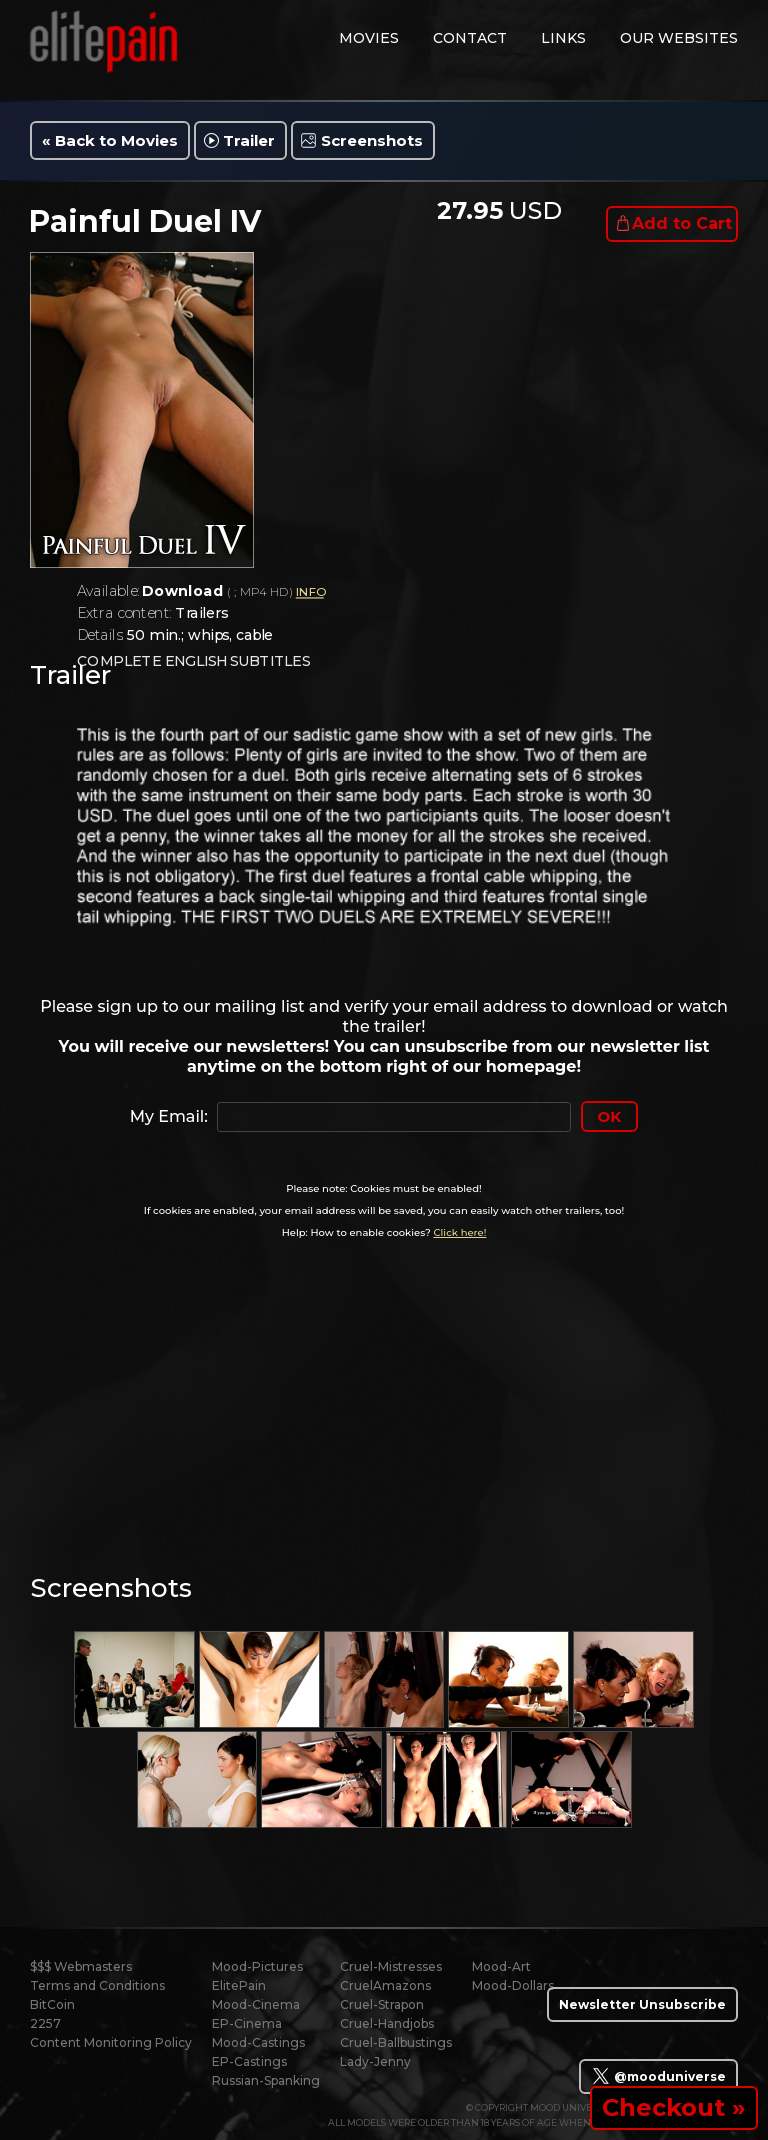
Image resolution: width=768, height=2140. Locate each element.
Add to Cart (682, 223)
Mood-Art (501, 1966)
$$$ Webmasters (81, 1966)
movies (369, 38)
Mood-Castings (258, 2042)
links (563, 38)
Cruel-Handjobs (387, 2023)
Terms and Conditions (97, 1985)
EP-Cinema (247, 2023)
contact (470, 38)
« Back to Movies (110, 140)
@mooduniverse (658, 2076)
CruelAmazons (385, 1985)
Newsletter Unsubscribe (642, 2004)
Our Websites (679, 38)
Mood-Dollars (513, 1985)
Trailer (249, 140)
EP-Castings (249, 2061)
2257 (45, 2023)
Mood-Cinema (256, 2004)
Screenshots (372, 140)
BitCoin (52, 2004)
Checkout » (674, 2107)
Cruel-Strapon (382, 2004)
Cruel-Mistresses (391, 1966)
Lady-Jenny (375, 2061)
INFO (310, 592)
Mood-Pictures (257, 1966)
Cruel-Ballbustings (396, 2042)
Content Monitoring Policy (111, 2042)
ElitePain (239, 1985)
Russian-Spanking (266, 2080)
